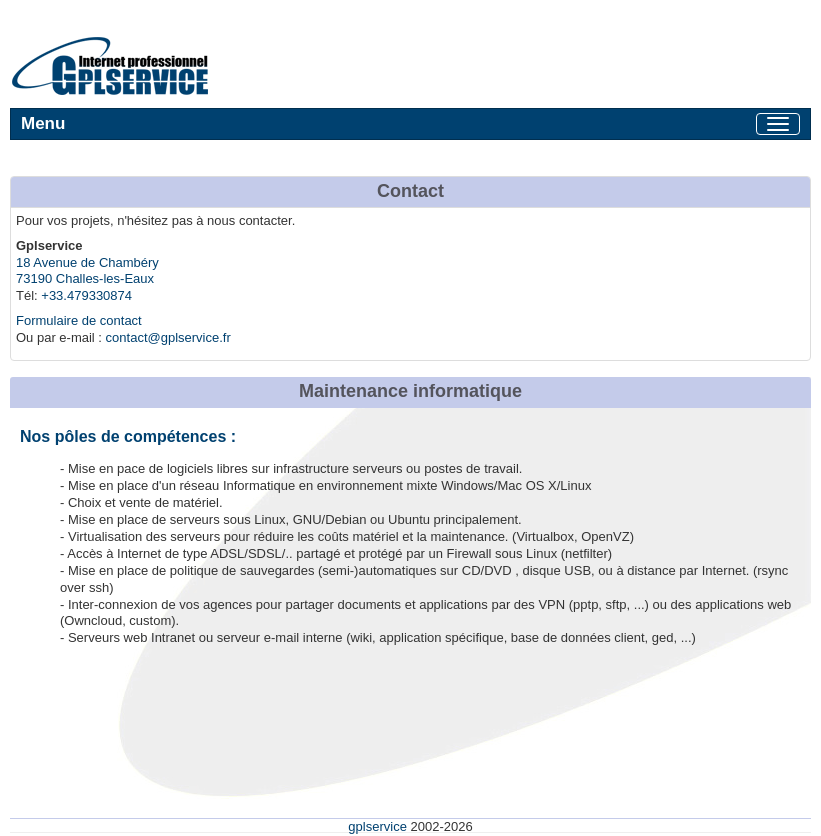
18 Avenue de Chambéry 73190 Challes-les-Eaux (87, 271)
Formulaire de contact (79, 320)
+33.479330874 (86, 295)
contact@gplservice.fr (168, 337)
